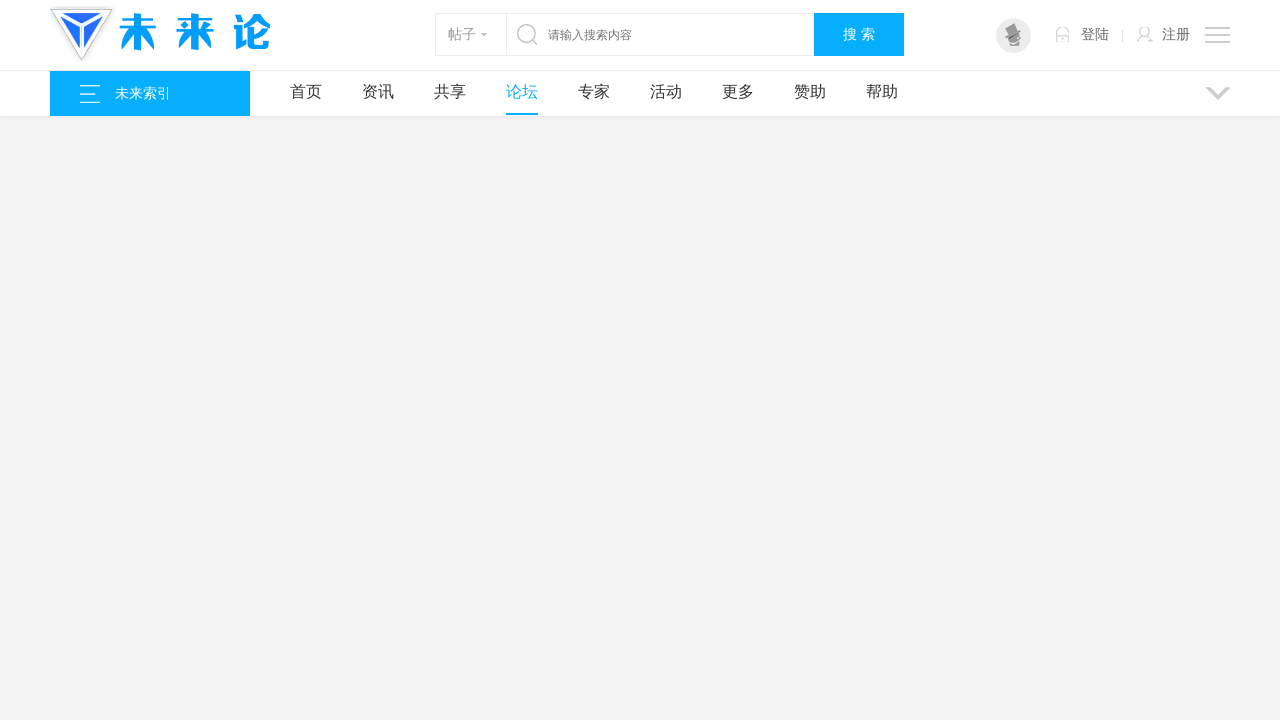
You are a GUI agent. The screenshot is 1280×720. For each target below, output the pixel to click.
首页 (306, 91)
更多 (738, 91)
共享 (450, 91)
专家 (594, 91)
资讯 (378, 91)
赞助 (810, 91)
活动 (666, 91)
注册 (1176, 34)
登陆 (1095, 34)
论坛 (522, 91)
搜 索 (859, 34)
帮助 (882, 91)
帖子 (462, 34)
